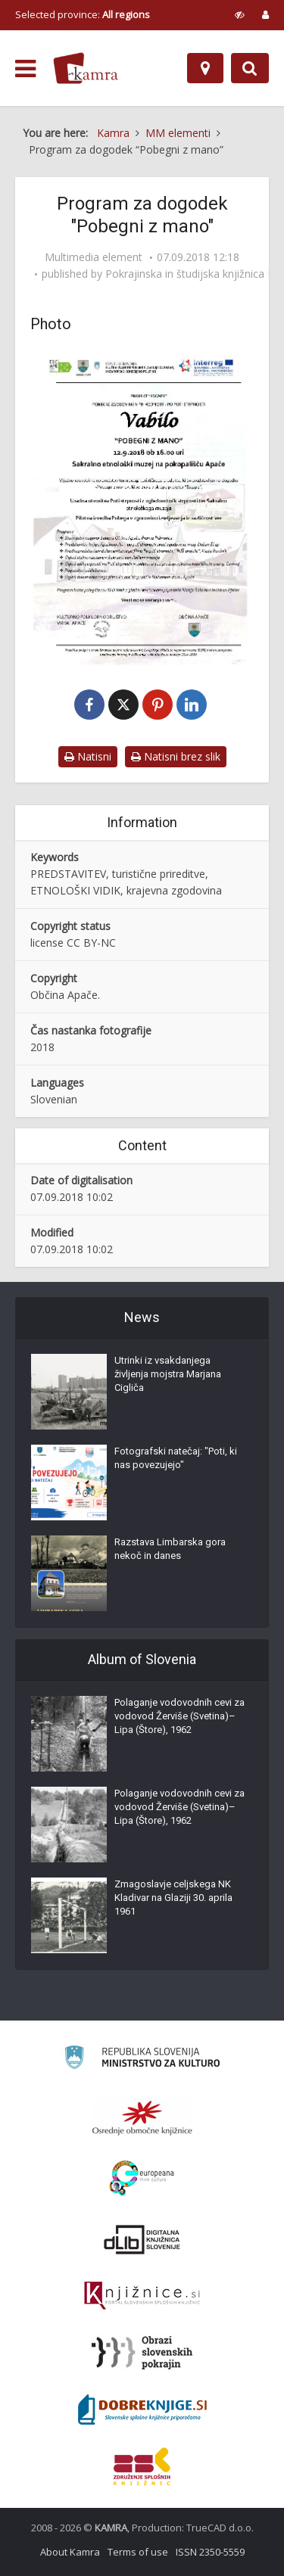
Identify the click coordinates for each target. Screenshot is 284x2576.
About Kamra (70, 2552)
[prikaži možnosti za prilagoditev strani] (240, 14)
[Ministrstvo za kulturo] (142, 2059)
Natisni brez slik (175, 756)
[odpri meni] (25, 69)
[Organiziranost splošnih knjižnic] (142, 2117)
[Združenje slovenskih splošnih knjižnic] (142, 2296)
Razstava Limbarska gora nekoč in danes (170, 1548)
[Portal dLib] (142, 2239)
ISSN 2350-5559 (210, 2552)
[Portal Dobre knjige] (142, 2409)
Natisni (87, 756)
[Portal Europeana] (142, 2178)
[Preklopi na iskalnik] (250, 68)
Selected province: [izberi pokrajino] (82, 14)
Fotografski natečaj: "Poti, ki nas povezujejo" (175, 1457)
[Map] (205, 68)
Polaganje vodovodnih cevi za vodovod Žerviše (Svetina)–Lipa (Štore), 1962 (179, 1716)
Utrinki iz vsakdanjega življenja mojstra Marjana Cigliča (167, 1374)
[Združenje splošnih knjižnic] (142, 2466)
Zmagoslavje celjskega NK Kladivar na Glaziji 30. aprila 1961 (173, 1897)
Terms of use (138, 2552)
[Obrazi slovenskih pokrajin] (142, 2353)
